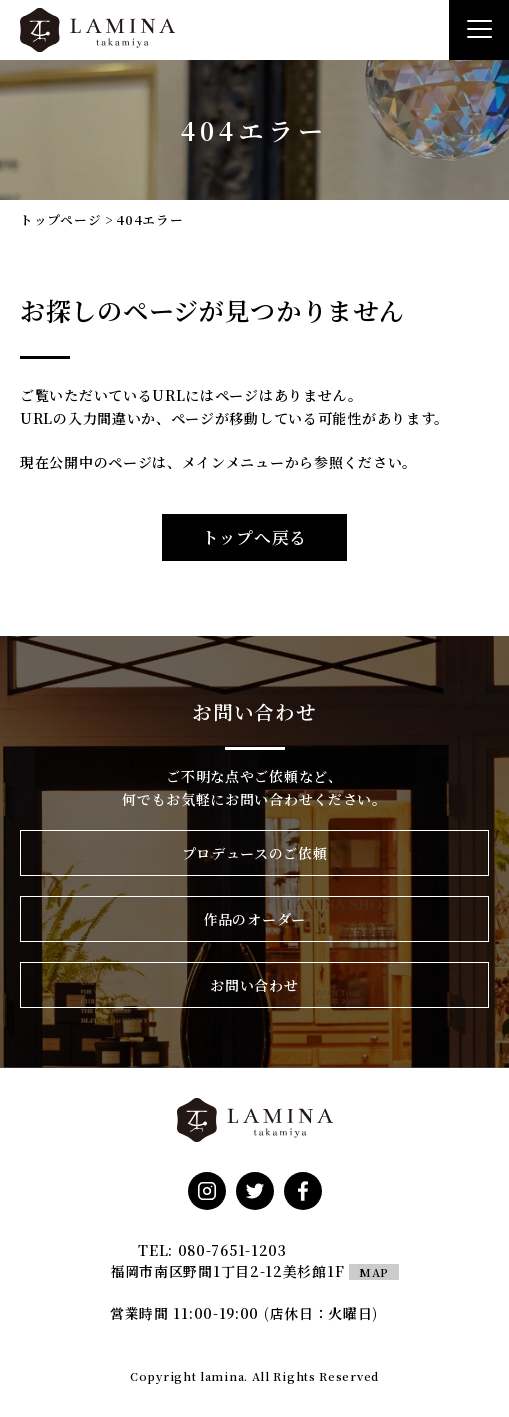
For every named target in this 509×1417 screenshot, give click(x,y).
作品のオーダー (254, 919)
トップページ (60, 219)
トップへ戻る (254, 537)
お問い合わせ (254, 985)
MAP (374, 1272)
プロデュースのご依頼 (255, 853)
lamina (222, 1376)
